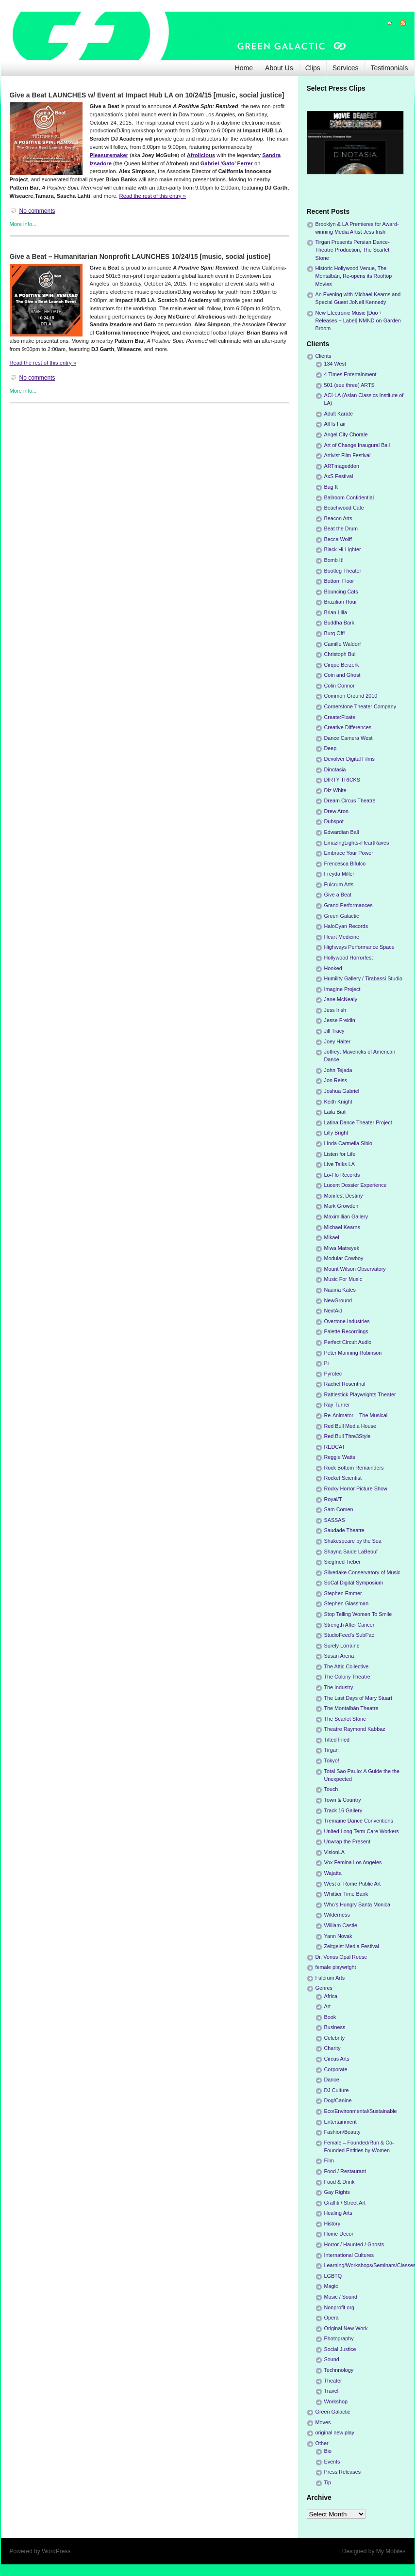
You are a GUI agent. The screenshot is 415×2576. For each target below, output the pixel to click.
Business (335, 2027)
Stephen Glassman (346, 1603)
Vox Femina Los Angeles (353, 1862)
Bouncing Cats (341, 591)
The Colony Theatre (347, 1677)
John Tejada (338, 1070)
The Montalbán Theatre (351, 1708)
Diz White (335, 790)
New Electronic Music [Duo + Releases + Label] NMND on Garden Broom (358, 320)
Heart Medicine (342, 937)
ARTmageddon (341, 466)
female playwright (335, 1967)
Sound (331, 2359)
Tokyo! (331, 1760)
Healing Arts (338, 2213)
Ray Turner (337, 1405)
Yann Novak (338, 1936)
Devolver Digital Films (349, 759)
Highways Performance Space (359, 947)
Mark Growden (341, 1206)
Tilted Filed (336, 1740)
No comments (37, 211)
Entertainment (340, 2122)
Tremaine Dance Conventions (358, 1821)
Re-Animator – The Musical (356, 1415)
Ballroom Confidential (349, 497)
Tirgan (331, 1750)
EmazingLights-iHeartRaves (356, 843)
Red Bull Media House (350, 1426)
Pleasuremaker (109, 155)
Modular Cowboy (344, 1258)
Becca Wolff (338, 539)
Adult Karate (338, 413)
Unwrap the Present (347, 1841)
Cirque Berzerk (341, 665)
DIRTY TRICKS (342, 780)
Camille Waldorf (342, 644)
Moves (323, 2422)
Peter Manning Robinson (353, 1353)
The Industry (338, 1687)
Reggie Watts (339, 1457)
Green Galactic (341, 916)
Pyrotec (333, 1373)
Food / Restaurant (345, 2171)
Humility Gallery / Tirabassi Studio (363, 978)
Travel (331, 2391)
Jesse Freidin (339, 1020)
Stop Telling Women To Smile (358, 1614)
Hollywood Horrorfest (348, 957)
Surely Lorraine (342, 1645)
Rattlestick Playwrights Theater (360, 1394)
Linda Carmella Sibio (348, 1143)
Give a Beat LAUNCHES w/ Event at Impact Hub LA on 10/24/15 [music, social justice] (147, 95)
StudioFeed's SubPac (349, 1635)
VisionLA (334, 1852)
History (332, 2223)
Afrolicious (201, 155)
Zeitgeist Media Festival (351, 1946)
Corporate (336, 2069)
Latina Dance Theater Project (358, 1122)
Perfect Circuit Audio (348, 1342)
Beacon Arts (338, 518)
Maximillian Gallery (346, 1216)
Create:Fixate (340, 717)
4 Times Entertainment (350, 374)
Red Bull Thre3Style (347, 1436)
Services (345, 68)
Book (330, 2017)
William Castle (340, 1925)
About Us (279, 68)
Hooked (333, 968)
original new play (334, 2432)
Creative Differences (348, 727)
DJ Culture (336, 2090)
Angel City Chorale (346, 434)
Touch (331, 1789)
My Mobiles (391, 2551)
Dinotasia (335, 769)
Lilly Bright (336, 1133)
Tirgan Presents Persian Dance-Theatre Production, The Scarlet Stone (352, 249)
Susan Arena (339, 1656)
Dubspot (334, 821)
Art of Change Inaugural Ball (357, 445)
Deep (330, 748)
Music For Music (343, 1279)
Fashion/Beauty (342, 2132)
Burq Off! (334, 633)
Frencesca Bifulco (345, 863)
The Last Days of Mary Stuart (358, 1698)
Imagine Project (342, 989)
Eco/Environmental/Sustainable (360, 2111)
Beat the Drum (341, 528)
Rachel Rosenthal (344, 1384)
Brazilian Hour (340, 602)
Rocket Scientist (343, 1478)
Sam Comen (338, 1509)
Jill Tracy (334, 1031)
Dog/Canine (338, 2100)
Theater (333, 2381)
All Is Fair (335, 424)
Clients (323, 356)
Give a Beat (337, 894)
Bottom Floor (339, 581)
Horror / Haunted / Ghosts (354, 2244)
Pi (326, 1363)
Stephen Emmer (343, 1593)
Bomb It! (334, 560)
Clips (312, 68)
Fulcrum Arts (339, 884)
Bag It (331, 487)
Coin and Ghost (342, 675)
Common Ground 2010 (351, 696)
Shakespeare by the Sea (353, 1541)
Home (244, 68)
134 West (335, 364)
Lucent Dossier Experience (355, 1185)
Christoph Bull (340, 654)
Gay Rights (337, 2192)
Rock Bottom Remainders (354, 1468)
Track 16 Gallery (343, 1810)
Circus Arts (336, 2059)
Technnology (339, 2370)
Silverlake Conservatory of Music (362, 1572)
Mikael (331, 1237)
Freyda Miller (339, 874)
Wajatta (333, 1873)
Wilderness (337, 1915)
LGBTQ (333, 2276)
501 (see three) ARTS (349, 385)
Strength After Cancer (349, 1625)
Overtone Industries (347, 1321)
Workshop (336, 2401)
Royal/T (333, 1499)
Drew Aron (336, 811)
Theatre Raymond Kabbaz (354, 1729)
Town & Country (342, 1800)
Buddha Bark (339, 622)
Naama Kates (340, 1290)
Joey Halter (337, 1041)
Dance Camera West (348, 738)
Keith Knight (338, 1101)
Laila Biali (335, 1112)
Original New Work (346, 2328)
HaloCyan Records (346, 926)
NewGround (338, 1300)
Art (327, 2006)
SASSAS (334, 1520)
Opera (331, 2317)
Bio (328, 2451)
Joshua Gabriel (342, 1091)
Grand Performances (348, 905)
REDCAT (335, 1447)
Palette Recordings (346, 1331)
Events (332, 2461)
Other (322, 2443)
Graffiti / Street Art (345, 2203)
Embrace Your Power (348, 853)
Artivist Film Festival (347, 455)
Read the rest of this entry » (152, 196)
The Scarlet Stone (345, 1719)
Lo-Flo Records (342, 1175)
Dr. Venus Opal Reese (341, 1957)
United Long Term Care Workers (361, 1831)
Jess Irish (335, 1010)
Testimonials (389, 68)
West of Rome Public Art (352, 1884)
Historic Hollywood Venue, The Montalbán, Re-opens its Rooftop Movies (353, 276)
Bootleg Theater (343, 571)
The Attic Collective (346, 1666)
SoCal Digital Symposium (353, 1582)
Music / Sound (340, 2297)
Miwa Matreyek (342, 1248)
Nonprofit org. (340, 2307)
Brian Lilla (335, 612)
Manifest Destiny (343, 1196)
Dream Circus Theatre (350, 800)
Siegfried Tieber (342, 1562)
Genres (323, 1988)
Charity (332, 2048)
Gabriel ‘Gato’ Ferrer (226, 163)
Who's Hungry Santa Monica (357, 1904)
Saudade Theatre (344, 1530)
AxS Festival (338, 476)
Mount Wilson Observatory (355, 1269)
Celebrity (334, 2038)
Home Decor (339, 2234)
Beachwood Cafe (344, 508)
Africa (331, 1996)
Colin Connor (339, 685)
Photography (339, 2338)
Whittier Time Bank (346, 1894)
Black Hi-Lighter (342, 549)
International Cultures (349, 2255)
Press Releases (342, 2472)
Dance (331, 2079)
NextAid (333, 1310)
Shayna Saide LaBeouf (351, 1551)
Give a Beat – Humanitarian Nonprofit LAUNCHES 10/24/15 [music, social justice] (140, 256)
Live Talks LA (339, 1164)
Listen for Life (340, 1154)
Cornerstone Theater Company (360, 706)
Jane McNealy (340, 999)
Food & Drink (339, 2182)
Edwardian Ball (341, 832)
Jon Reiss (335, 1080)
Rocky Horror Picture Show (355, 1488)
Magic (331, 2286)
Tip (328, 2482)
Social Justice (340, 2349)
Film (329, 2160)
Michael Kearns (342, 1227)
